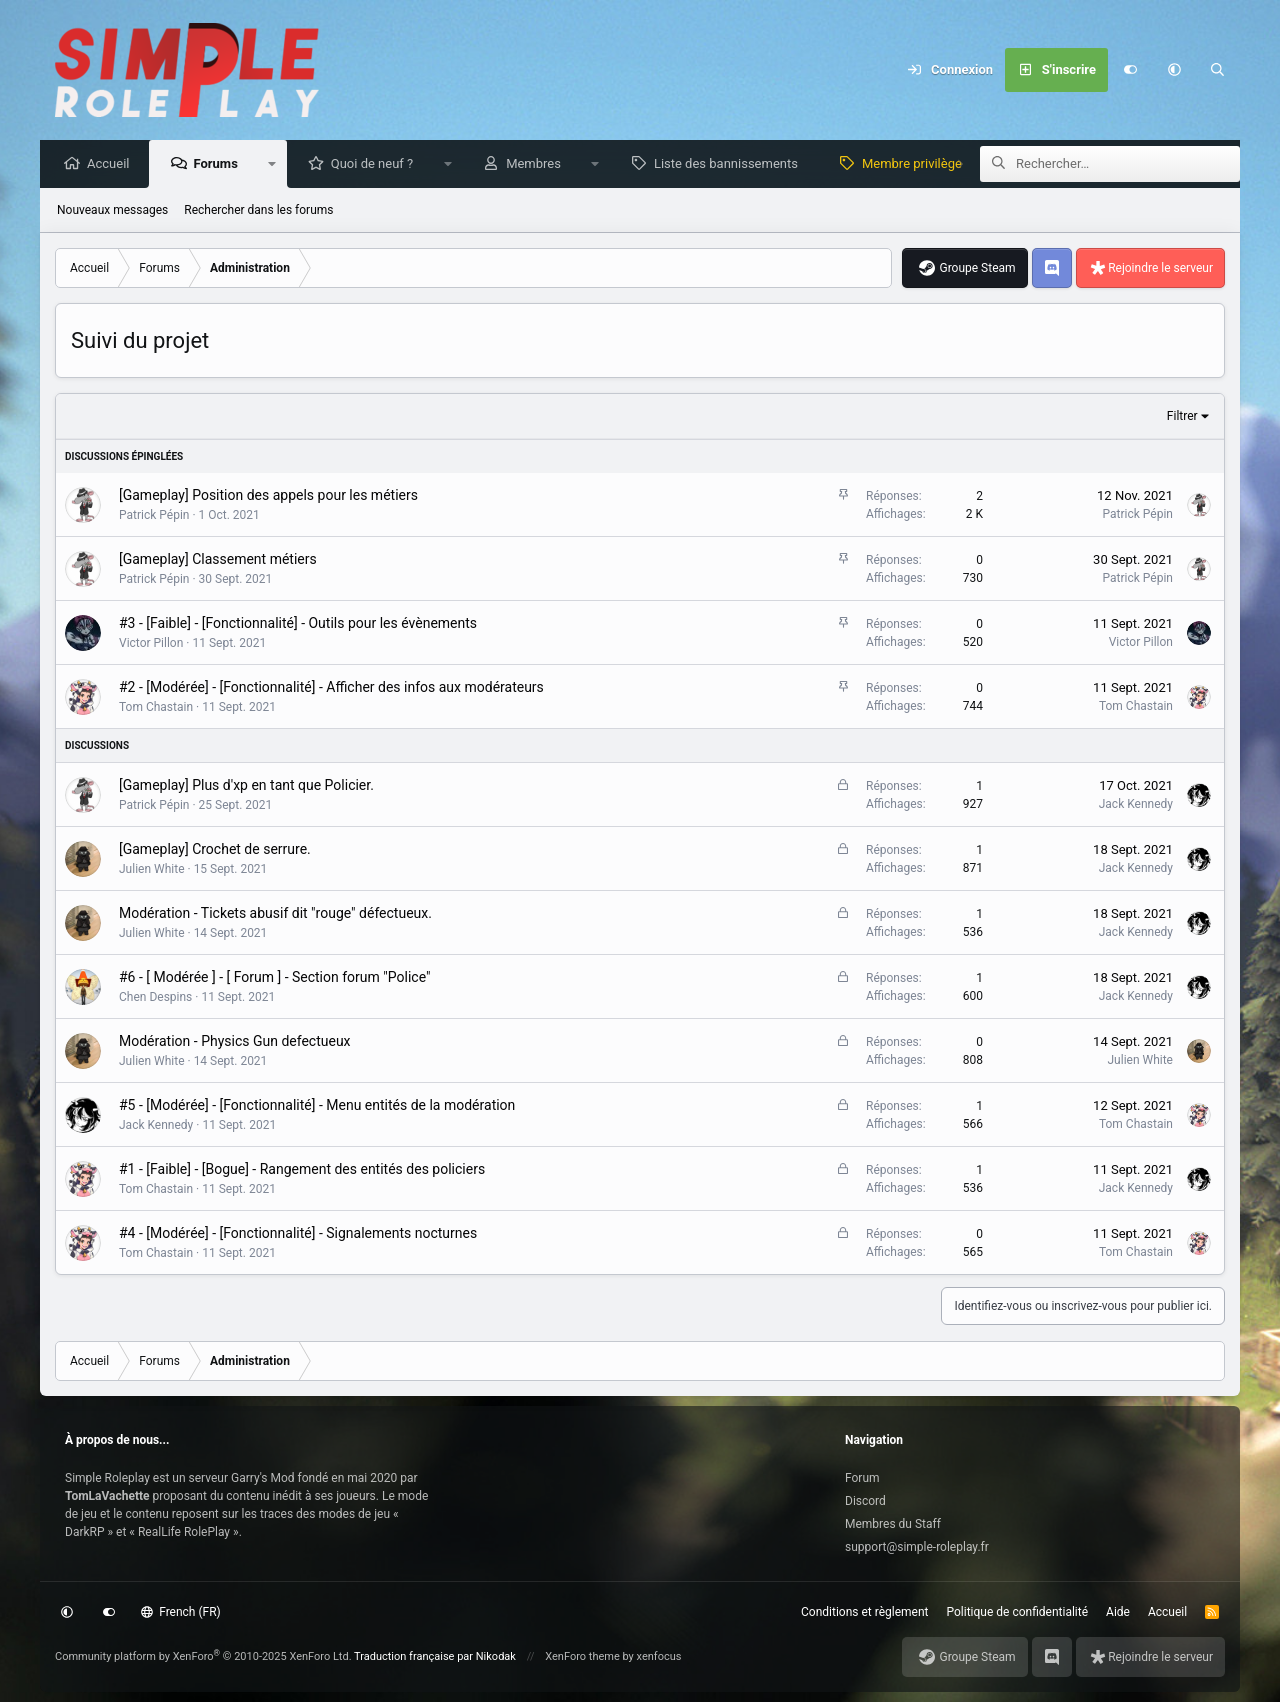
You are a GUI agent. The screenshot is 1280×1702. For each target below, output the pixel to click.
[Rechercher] (1218, 70)
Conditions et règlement (865, 1612)
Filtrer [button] (1182, 417)
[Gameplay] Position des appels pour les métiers (268, 496)
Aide (1118, 1612)
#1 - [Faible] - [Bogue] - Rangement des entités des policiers (302, 1170)
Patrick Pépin (154, 516)
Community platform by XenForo (203, 1656)
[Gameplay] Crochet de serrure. (215, 850)
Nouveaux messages (112, 211)
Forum (862, 1478)
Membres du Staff (893, 1524)
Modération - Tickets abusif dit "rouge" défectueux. (275, 914)
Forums (220, 164)
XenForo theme (582, 1656)
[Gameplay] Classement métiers (218, 560)
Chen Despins (155, 998)
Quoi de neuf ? (377, 164)
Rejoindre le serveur (1160, 269)
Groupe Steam (977, 269)
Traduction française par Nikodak (435, 1656)
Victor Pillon (151, 644)
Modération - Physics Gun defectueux (235, 1042)
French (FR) (181, 1612)
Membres (538, 164)
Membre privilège (917, 164)
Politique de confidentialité (1018, 1612)
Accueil (113, 164)
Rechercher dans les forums (258, 211)
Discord (865, 1501)
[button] (1174, 70)
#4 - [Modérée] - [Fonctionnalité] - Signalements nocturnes (298, 1234)
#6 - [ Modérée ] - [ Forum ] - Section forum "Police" (274, 978)
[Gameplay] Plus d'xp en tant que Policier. (246, 786)
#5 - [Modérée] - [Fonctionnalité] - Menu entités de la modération (317, 1106)
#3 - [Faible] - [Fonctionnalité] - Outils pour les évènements (298, 624)
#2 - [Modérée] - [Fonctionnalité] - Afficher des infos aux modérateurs (331, 688)
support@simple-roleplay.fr (917, 1547)
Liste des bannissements (731, 164)
